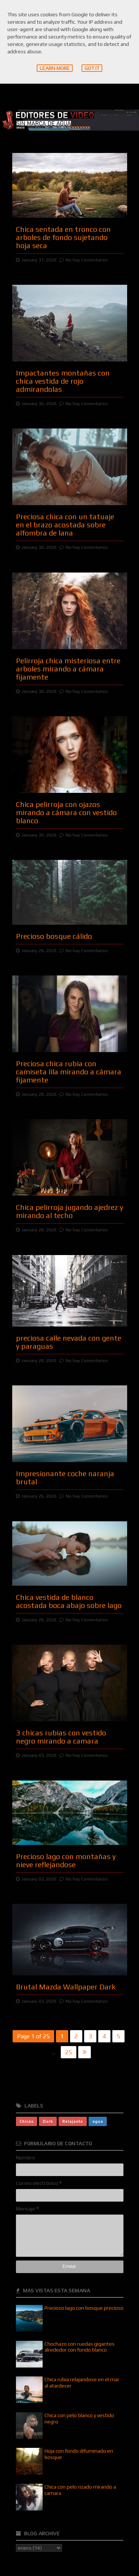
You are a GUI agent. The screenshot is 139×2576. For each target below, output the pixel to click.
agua (97, 2121)
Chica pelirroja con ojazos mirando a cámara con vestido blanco (66, 812)
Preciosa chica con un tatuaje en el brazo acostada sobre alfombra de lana (65, 524)
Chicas (26, 2121)
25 (68, 2052)
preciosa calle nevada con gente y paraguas (68, 1342)
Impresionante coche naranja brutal (65, 1477)
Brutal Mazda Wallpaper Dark (66, 1986)
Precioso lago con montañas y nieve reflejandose (66, 1860)
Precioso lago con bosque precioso (83, 2308)
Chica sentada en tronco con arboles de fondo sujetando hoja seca (63, 237)
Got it (92, 68)
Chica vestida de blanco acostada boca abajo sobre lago (69, 1601)
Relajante (72, 2121)
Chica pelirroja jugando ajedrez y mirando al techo (69, 1211)
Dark (48, 2121)
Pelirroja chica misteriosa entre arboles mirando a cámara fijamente (68, 668)
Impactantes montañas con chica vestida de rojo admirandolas (63, 380)
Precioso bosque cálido (54, 936)
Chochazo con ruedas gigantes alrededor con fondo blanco (79, 2347)
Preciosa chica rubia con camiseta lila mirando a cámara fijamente (68, 1071)
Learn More (55, 68)
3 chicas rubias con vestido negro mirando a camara (61, 1736)
